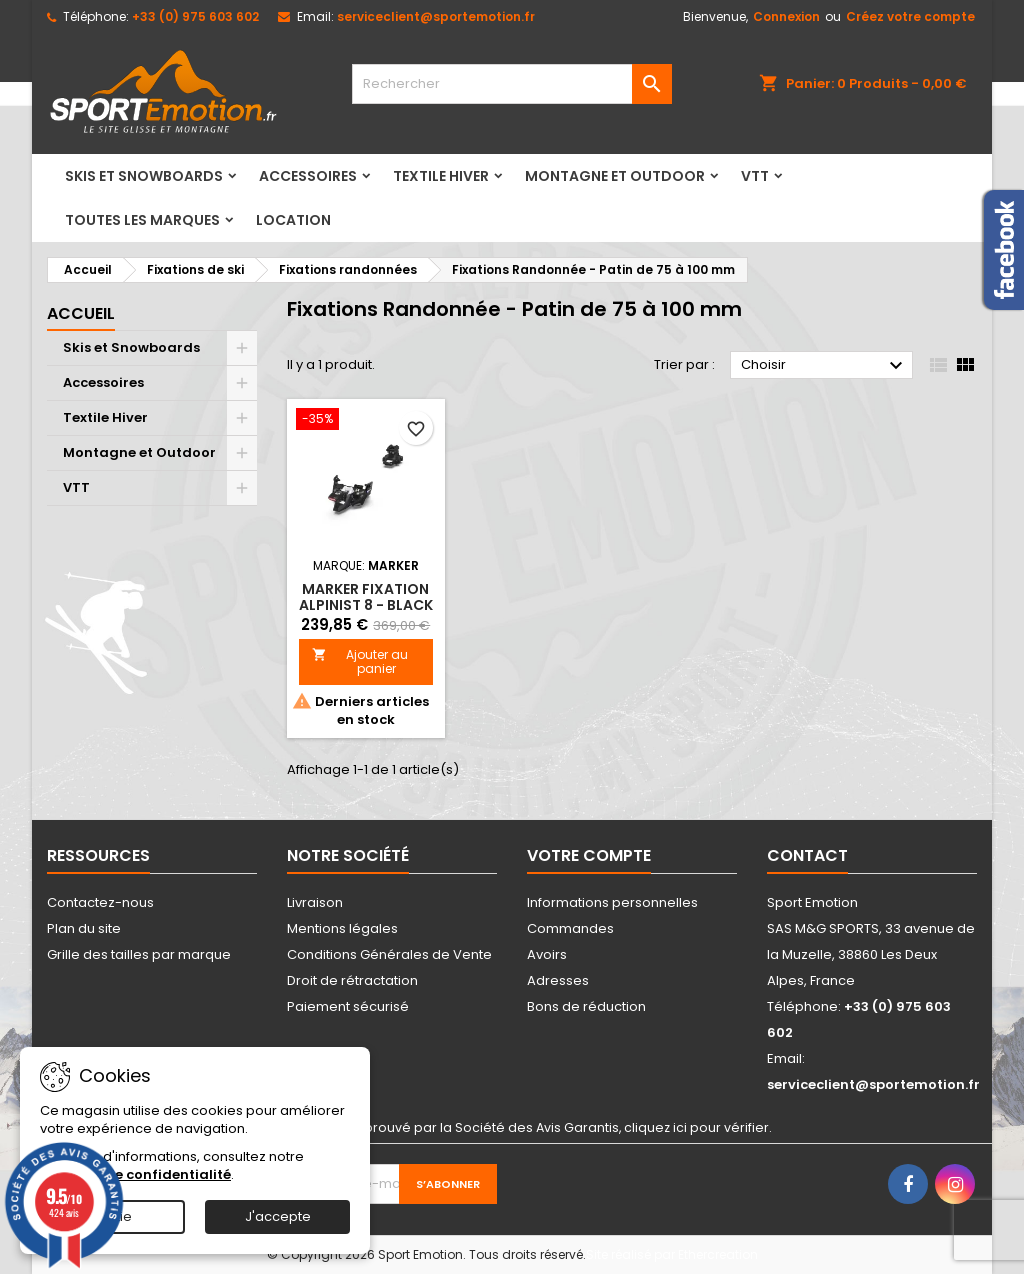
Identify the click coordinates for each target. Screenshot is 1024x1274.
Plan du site (84, 928)
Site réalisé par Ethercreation (672, 1254)
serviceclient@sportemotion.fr (436, 16)
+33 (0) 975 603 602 (195, 16)
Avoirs (547, 954)
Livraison (315, 902)
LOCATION (293, 220)
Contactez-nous (100, 902)
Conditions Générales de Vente (389, 954)
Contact (807, 855)
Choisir (824, 366)
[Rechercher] (512, 84)
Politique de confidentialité (135, 1174)
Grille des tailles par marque (139, 954)
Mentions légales (342, 928)
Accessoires (308, 176)
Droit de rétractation (352, 980)
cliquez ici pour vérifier (696, 1127)
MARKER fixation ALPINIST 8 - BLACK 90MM (366, 605)
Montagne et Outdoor (615, 176)
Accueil (81, 313)
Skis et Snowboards (144, 176)
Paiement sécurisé (348, 1006)
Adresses (558, 980)
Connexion (786, 16)
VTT (755, 176)
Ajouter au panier (360, 661)
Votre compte (589, 855)
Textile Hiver (441, 176)
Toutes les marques (142, 220)
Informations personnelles (612, 902)
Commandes (570, 928)
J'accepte (278, 1216)
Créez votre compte (910, 16)
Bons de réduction (586, 1006)
